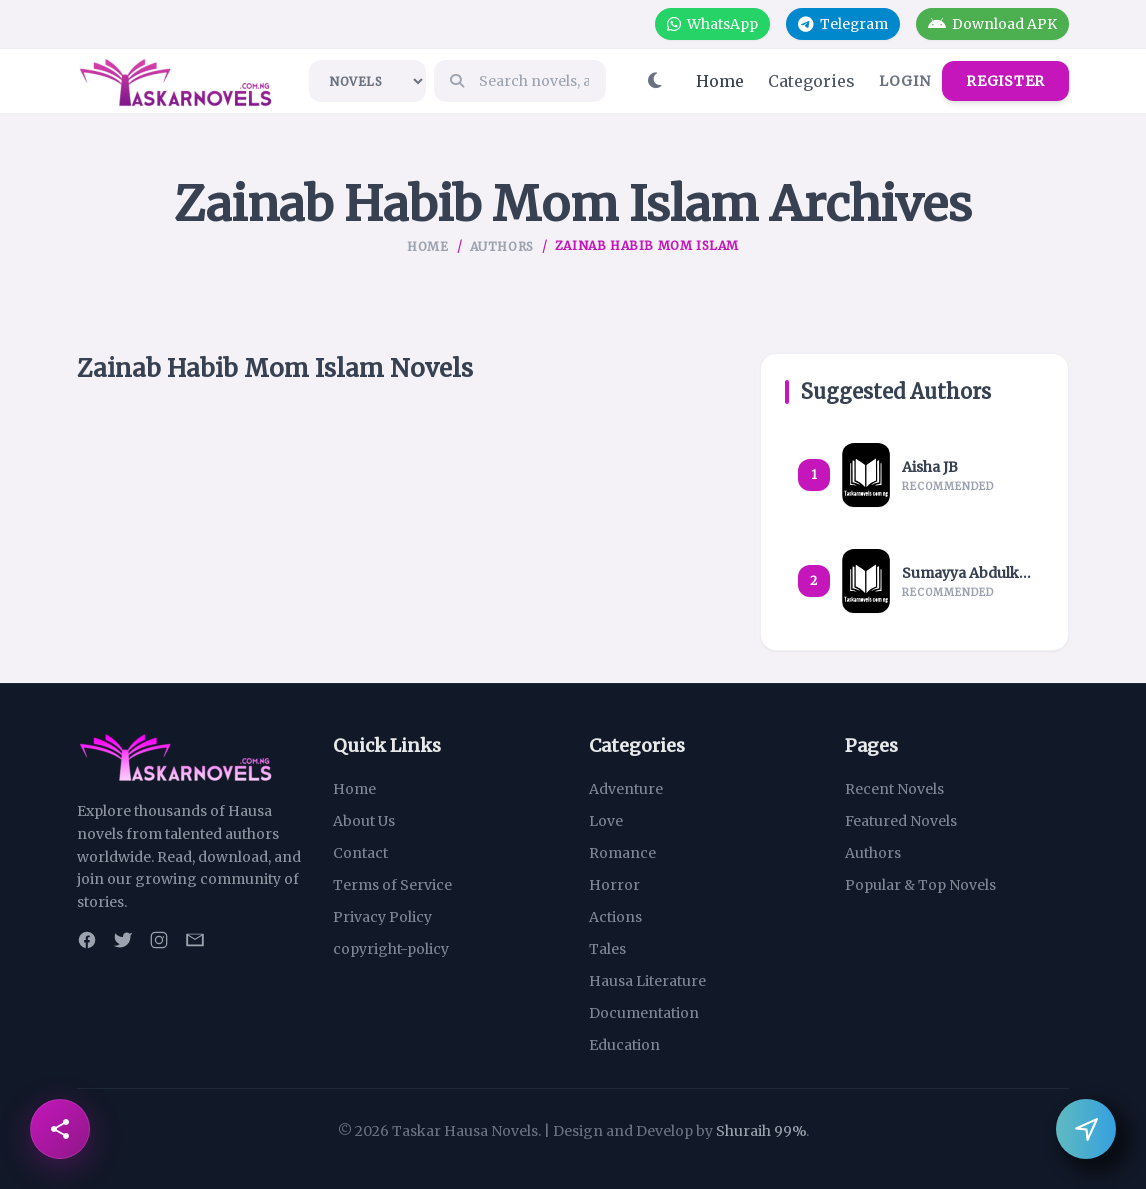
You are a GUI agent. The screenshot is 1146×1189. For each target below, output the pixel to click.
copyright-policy (391, 949)
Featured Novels (901, 821)
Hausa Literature (647, 981)
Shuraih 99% (761, 1131)
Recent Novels (894, 789)
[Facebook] (87, 940)
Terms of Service (392, 885)
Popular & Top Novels (920, 885)
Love (606, 821)
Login (905, 81)
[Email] (195, 940)
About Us (364, 821)
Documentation (644, 1013)
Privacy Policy (382, 917)
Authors (502, 246)
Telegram (842, 24)
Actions (615, 917)
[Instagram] (159, 940)
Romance (622, 853)
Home (720, 81)
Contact (360, 853)
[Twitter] (123, 940)
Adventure (626, 789)
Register (1005, 81)
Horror (614, 885)
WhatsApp (711, 24)
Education (624, 1045)
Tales (607, 949)
